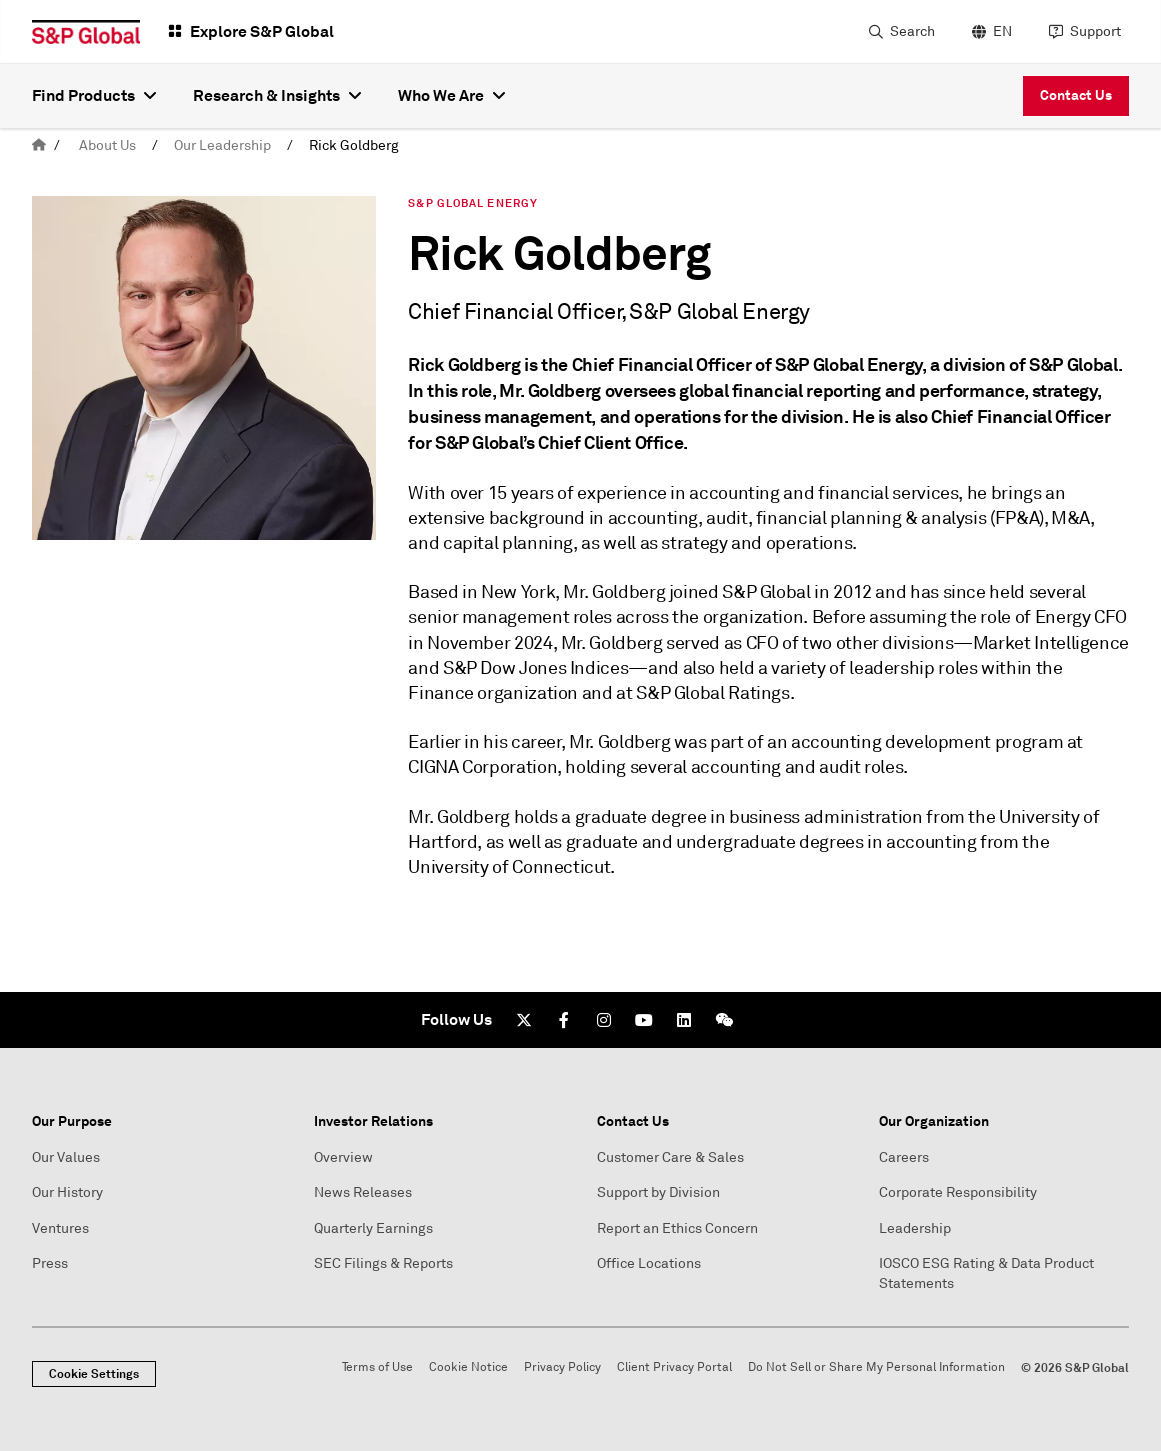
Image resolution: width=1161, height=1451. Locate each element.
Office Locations (649, 1263)
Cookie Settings (94, 1374)
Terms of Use (377, 1367)
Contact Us (1076, 95)
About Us (107, 145)
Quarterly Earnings (373, 1228)
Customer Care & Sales (670, 1157)
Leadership (915, 1228)
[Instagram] (604, 1020)
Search (912, 31)
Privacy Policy (562, 1367)
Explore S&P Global (262, 31)
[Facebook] (564, 1020)
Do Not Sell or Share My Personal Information (876, 1367)
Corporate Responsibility (958, 1192)
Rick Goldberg (354, 145)
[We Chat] (724, 1020)
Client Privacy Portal (674, 1367)
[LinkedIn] (684, 1020)
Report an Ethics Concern (677, 1228)
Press (50, 1263)
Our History (67, 1192)
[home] (39, 145)
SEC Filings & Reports (383, 1263)
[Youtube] (644, 1020)
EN (1002, 31)
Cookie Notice (468, 1367)
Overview (343, 1157)
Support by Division (658, 1192)
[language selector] (989, 32)
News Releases (363, 1192)
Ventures (60, 1228)
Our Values (66, 1157)
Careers (904, 1157)
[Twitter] (524, 1020)
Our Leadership (222, 145)
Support (1095, 31)
